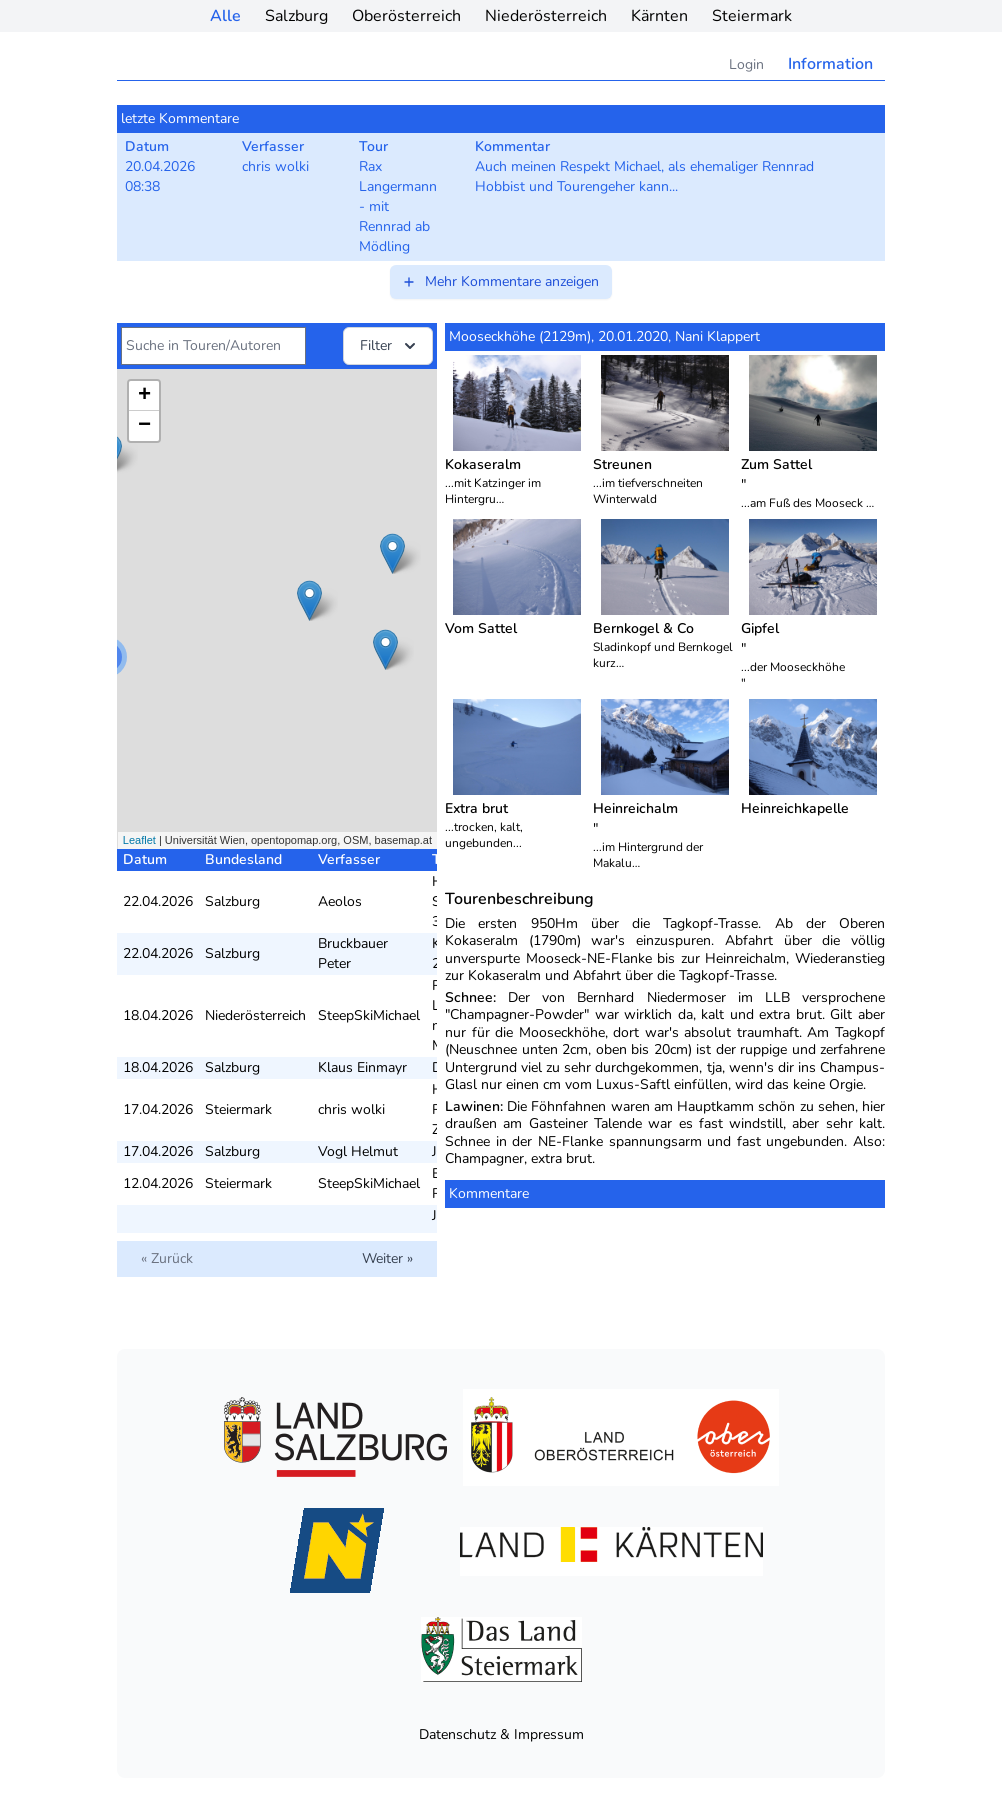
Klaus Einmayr (362, 1067)
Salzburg (296, 16)
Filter (390, 346)
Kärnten (659, 16)
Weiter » (387, 1258)
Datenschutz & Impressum (501, 1734)
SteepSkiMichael (369, 1015)
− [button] (144, 426)
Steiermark (752, 16)
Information (830, 64)
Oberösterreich (406, 16)
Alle (225, 16)
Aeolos (340, 901)
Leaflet (139, 840)
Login (746, 64)
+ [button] (144, 396)
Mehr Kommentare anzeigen (500, 281)
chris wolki (351, 1109)
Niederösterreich (546, 16)
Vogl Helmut (358, 1151)
